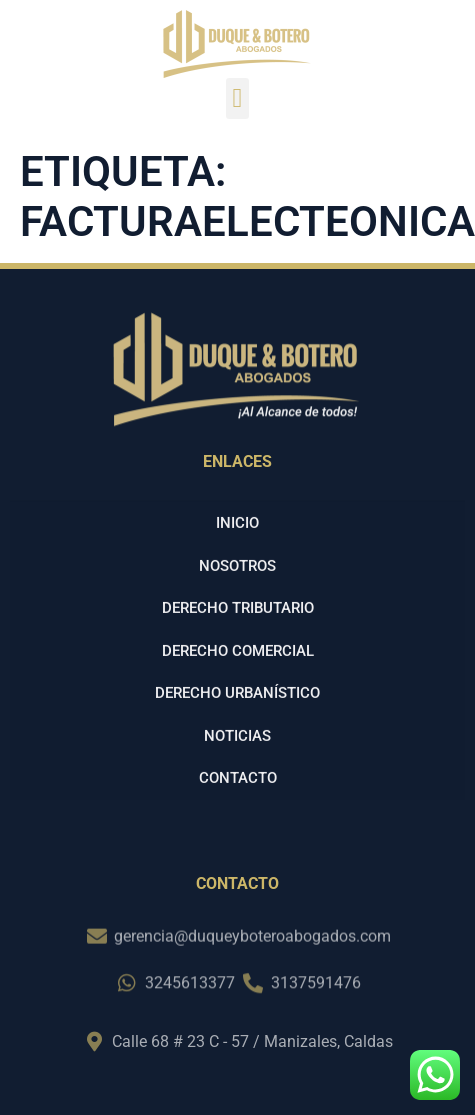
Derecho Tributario (238, 634)
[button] (237, 98)
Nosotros (237, 591)
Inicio (237, 549)
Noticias (237, 761)
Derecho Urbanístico (237, 719)
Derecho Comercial (238, 676)
